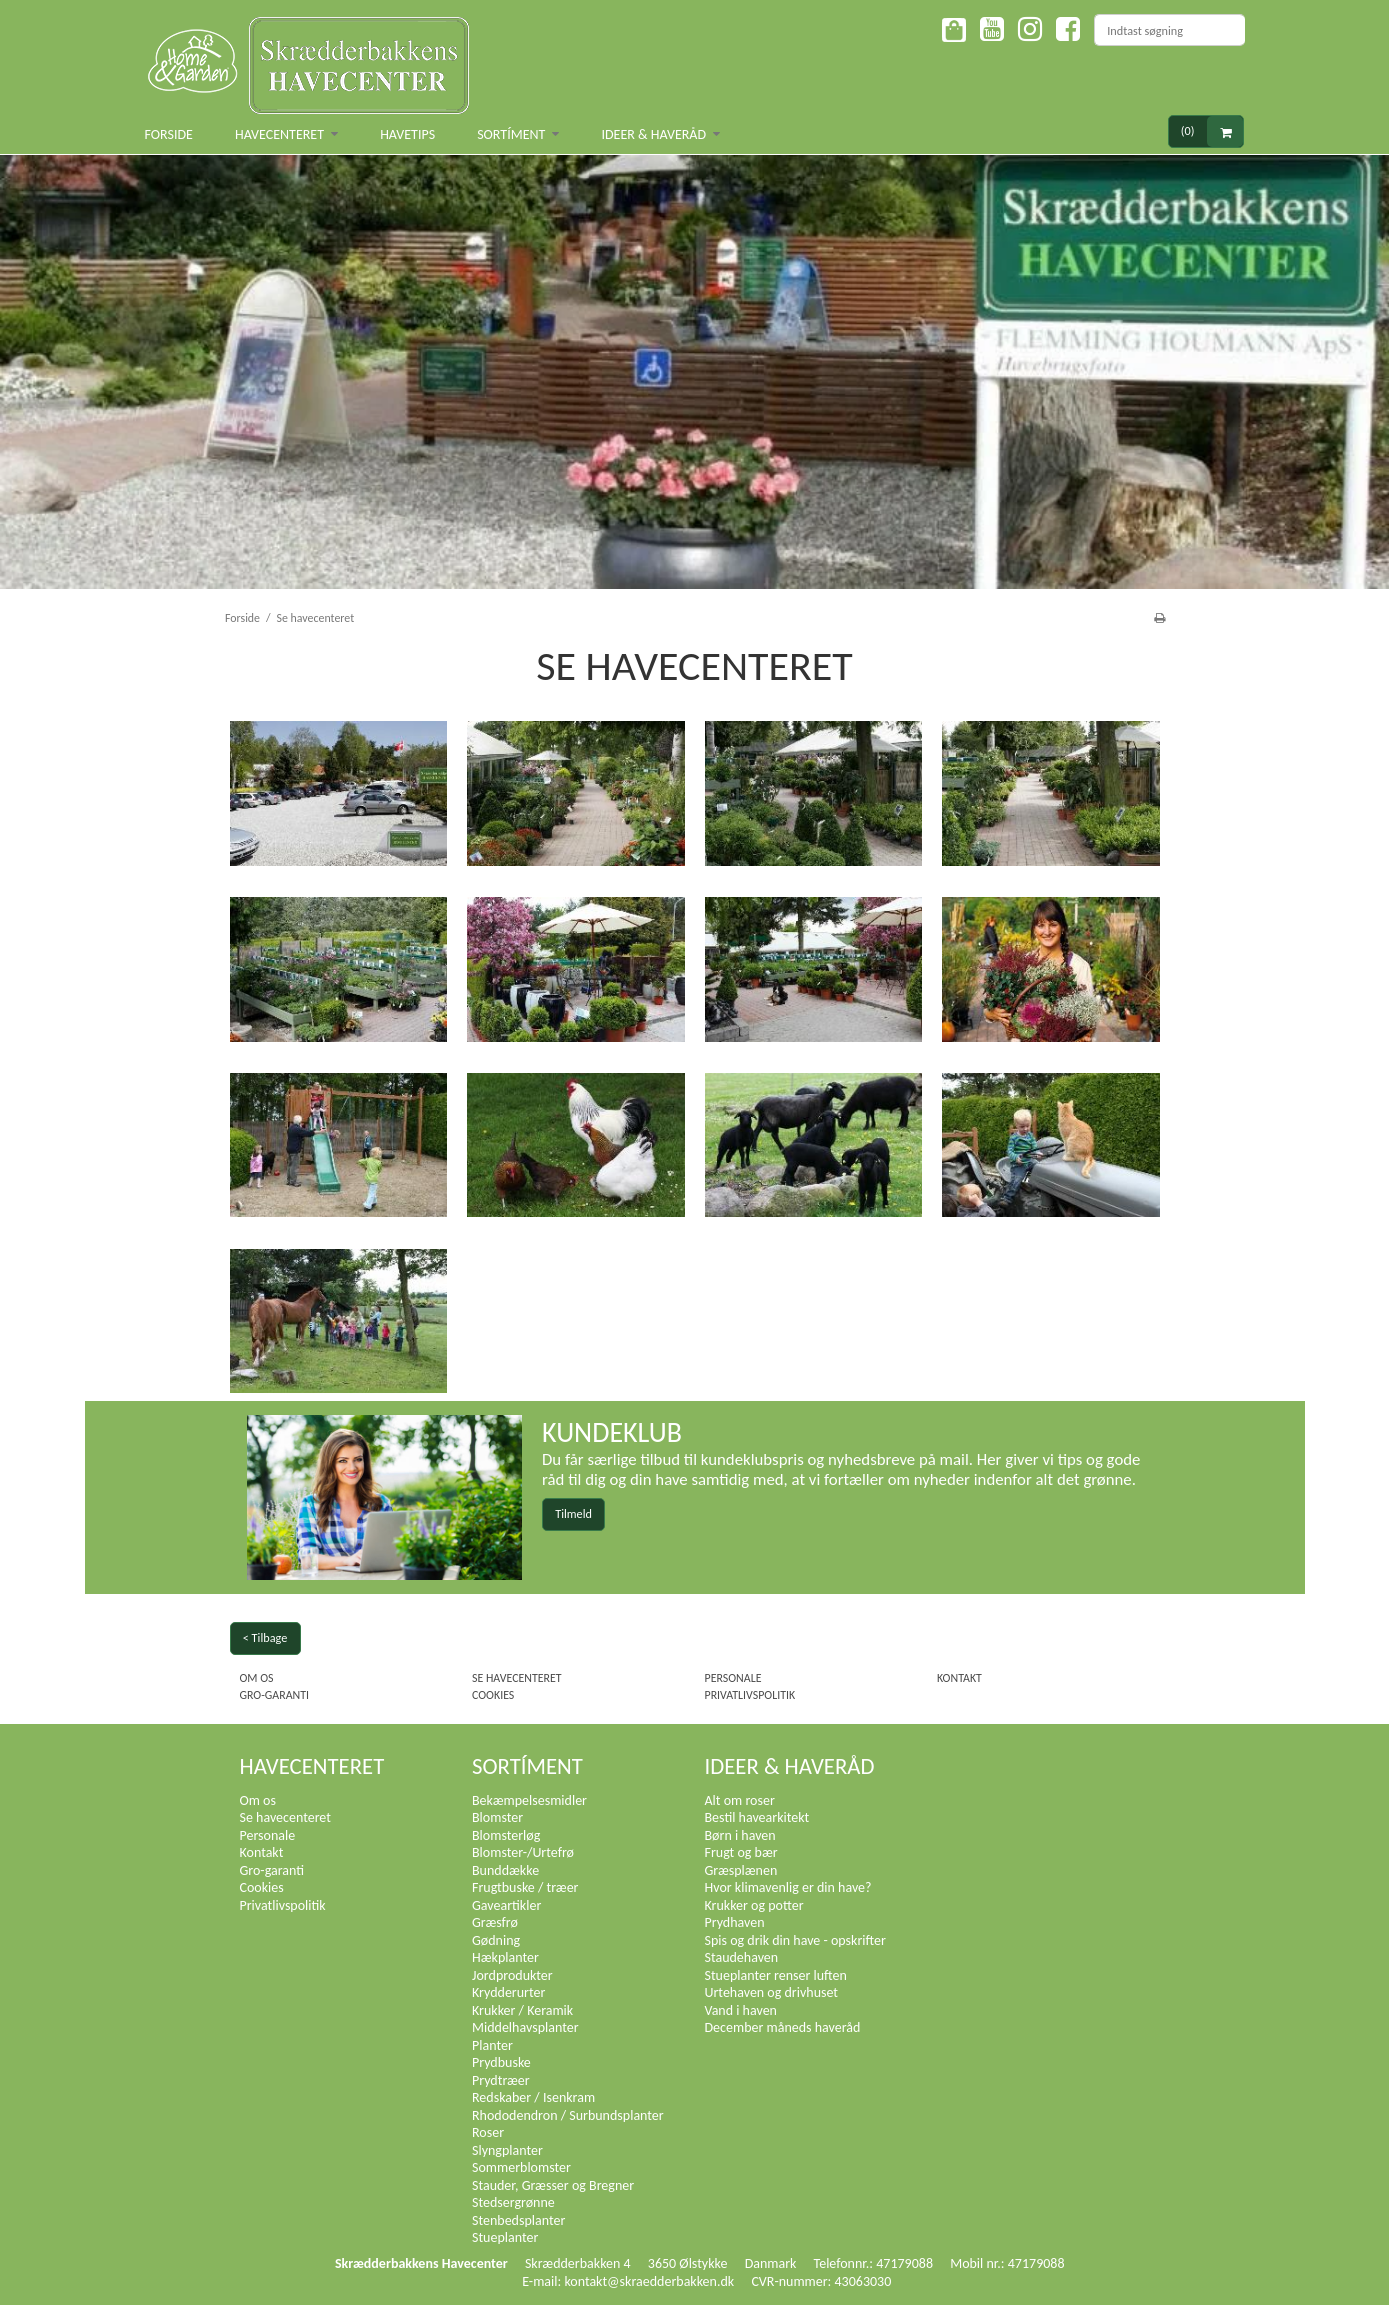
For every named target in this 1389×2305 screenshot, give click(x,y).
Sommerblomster (521, 2167)
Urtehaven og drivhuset (772, 1992)
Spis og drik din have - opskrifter (795, 1940)
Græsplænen (741, 1870)
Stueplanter (505, 2237)
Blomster (497, 1817)
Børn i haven (740, 1835)
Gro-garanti (275, 1695)
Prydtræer (501, 2080)
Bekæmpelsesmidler (529, 1800)
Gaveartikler (506, 1905)
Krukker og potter (754, 1905)
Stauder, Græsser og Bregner (553, 2185)
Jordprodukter (512, 1975)
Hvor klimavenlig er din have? (788, 1887)
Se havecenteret (517, 1678)
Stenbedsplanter (518, 2220)
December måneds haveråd (783, 2027)
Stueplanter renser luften (776, 1975)
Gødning (496, 1940)
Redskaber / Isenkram (533, 2097)
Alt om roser (740, 1800)
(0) (1212, 131)
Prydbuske (501, 2062)
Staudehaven (742, 1957)
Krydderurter (508, 1992)
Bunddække (505, 1870)
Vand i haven (741, 2010)
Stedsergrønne (513, 2202)
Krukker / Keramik (522, 2010)
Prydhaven (735, 1922)
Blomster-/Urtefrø (523, 1852)
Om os (257, 1678)
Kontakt (959, 1678)
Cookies (493, 1695)
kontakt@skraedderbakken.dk (649, 2281)
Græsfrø (495, 1922)
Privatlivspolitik (750, 1695)
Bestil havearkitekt (757, 1817)
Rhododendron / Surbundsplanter (568, 2115)
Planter (492, 2045)
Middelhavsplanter (525, 2027)
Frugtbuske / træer (525, 1887)
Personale (733, 1678)
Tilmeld (573, 1513)
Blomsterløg (506, 1835)
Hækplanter (505, 1957)
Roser (488, 2132)
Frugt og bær (741, 1852)
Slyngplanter (507, 2150)
